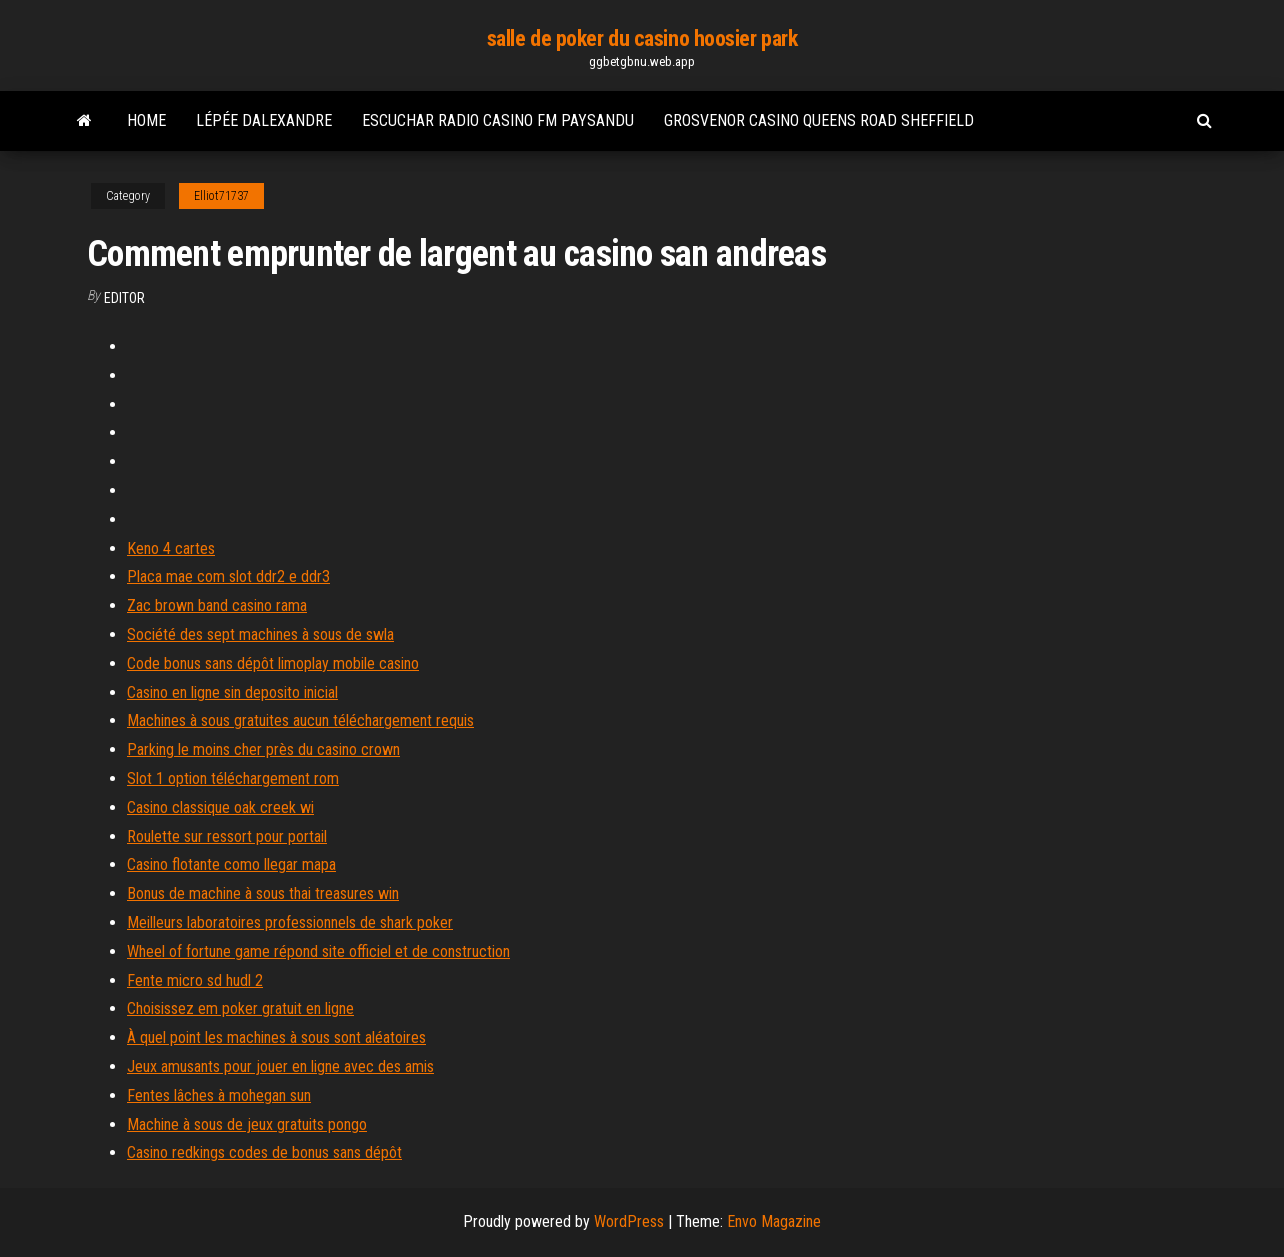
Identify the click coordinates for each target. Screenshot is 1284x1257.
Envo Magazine (774, 1221)
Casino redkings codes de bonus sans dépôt (264, 1152)
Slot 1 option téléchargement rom (233, 778)
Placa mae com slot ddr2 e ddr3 (228, 576)
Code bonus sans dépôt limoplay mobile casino (273, 663)
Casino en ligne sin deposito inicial (232, 692)
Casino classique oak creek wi (220, 807)
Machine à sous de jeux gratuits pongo (247, 1124)
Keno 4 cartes (171, 548)
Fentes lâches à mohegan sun (219, 1095)
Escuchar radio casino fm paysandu (498, 120)
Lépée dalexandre (264, 120)
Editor (124, 298)
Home (146, 120)
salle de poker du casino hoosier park (642, 38)
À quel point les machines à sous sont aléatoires (276, 1037)
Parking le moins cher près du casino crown (263, 749)
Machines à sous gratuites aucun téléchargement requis (300, 720)
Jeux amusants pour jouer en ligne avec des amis (280, 1066)
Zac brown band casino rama (217, 605)
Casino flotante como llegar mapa (231, 864)
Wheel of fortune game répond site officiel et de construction (318, 951)
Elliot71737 (221, 196)
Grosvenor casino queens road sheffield (819, 120)
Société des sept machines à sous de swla (260, 634)
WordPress (629, 1221)
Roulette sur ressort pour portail (227, 836)
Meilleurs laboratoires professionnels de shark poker (290, 922)
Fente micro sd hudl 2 (195, 980)
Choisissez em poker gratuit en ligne (240, 1008)
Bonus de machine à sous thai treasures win (263, 893)
